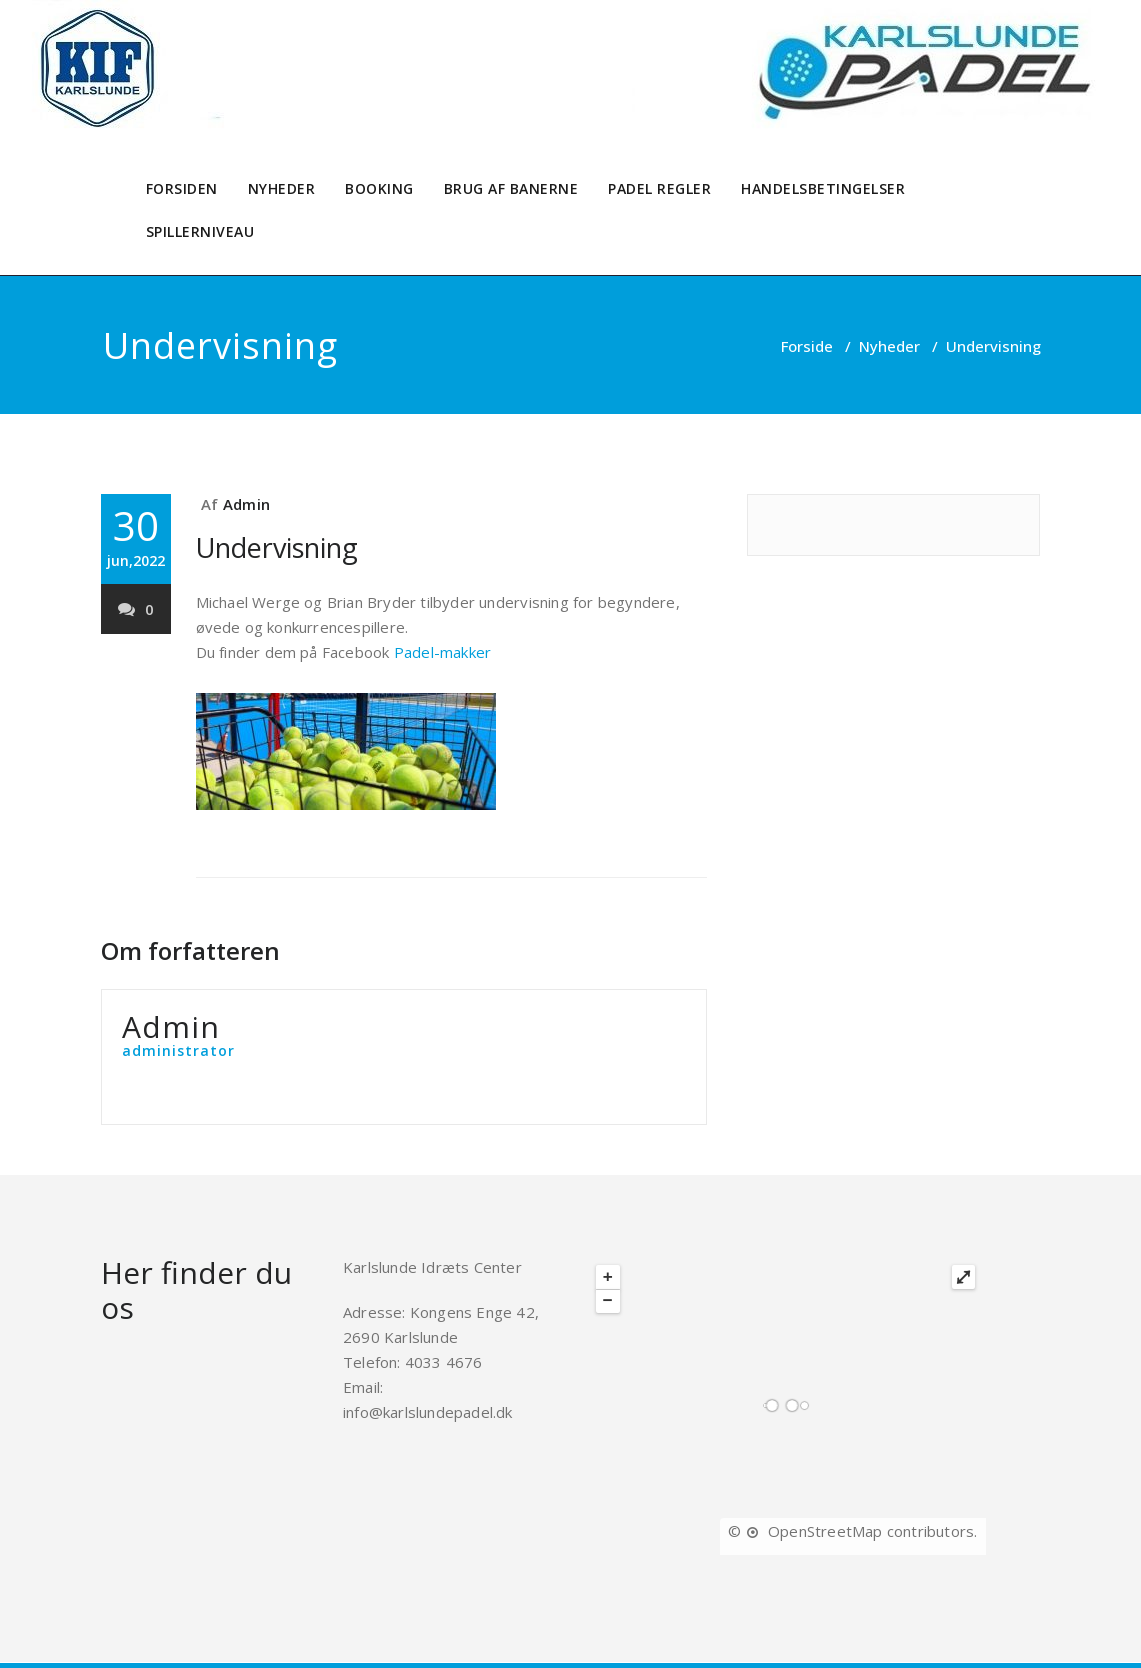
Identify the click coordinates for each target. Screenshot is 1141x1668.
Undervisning (277, 547)
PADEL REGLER (659, 188)
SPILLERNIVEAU (200, 231)
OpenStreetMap (825, 1531)
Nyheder (889, 346)
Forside (807, 346)
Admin (246, 504)
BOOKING (379, 188)
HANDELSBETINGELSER (823, 188)
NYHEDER (282, 188)
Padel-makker (442, 652)
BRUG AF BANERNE (511, 188)
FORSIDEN (182, 188)
